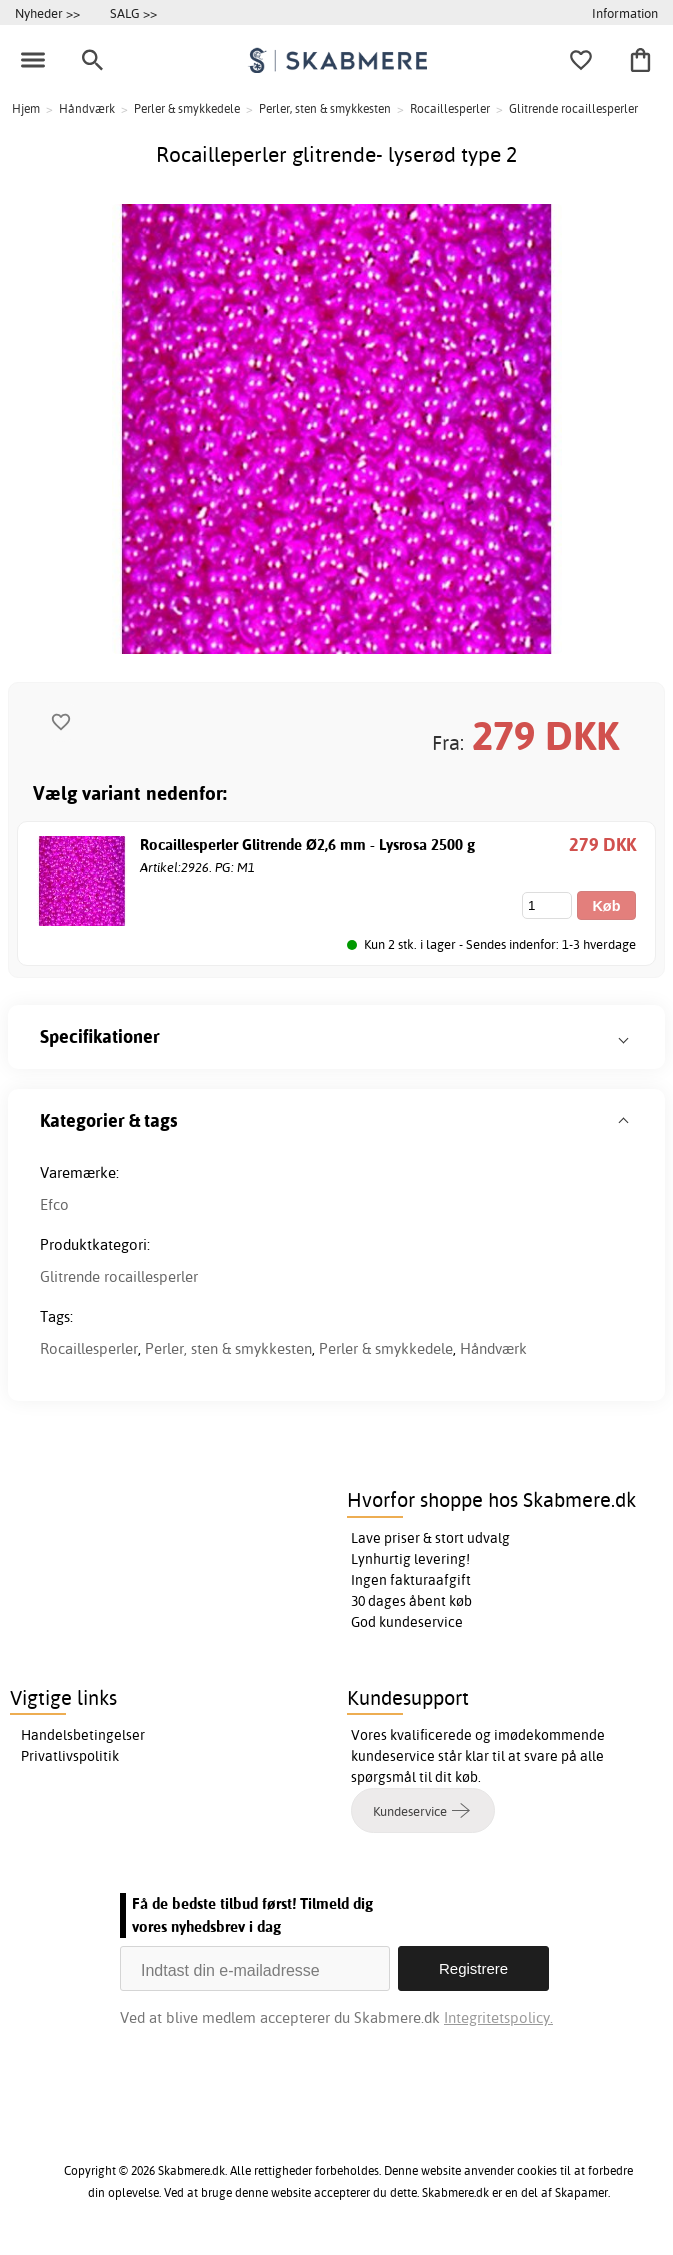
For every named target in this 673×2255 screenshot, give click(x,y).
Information (625, 13)
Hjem (26, 108)
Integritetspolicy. (498, 2017)
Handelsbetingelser (83, 1735)
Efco (54, 1204)
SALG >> (133, 13)
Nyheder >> (47, 13)
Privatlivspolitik (70, 1756)
